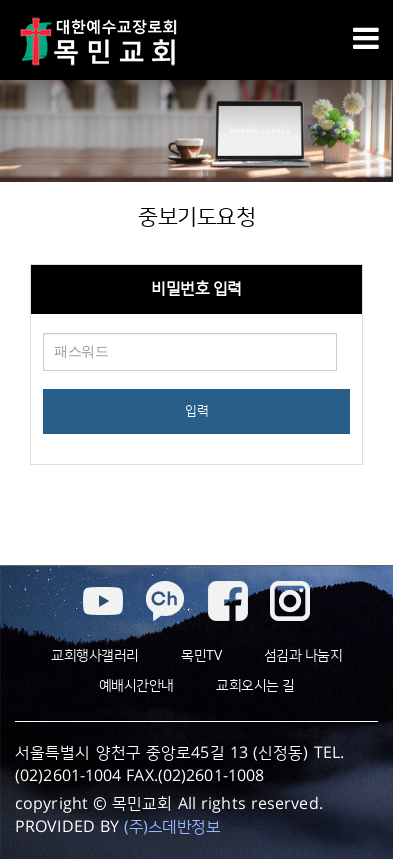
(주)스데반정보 (172, 827)
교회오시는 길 (255, 686)
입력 (196, 411)
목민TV (201, 656)
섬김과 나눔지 (303, 656)
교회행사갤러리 (95, 656)
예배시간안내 (136, 686)
